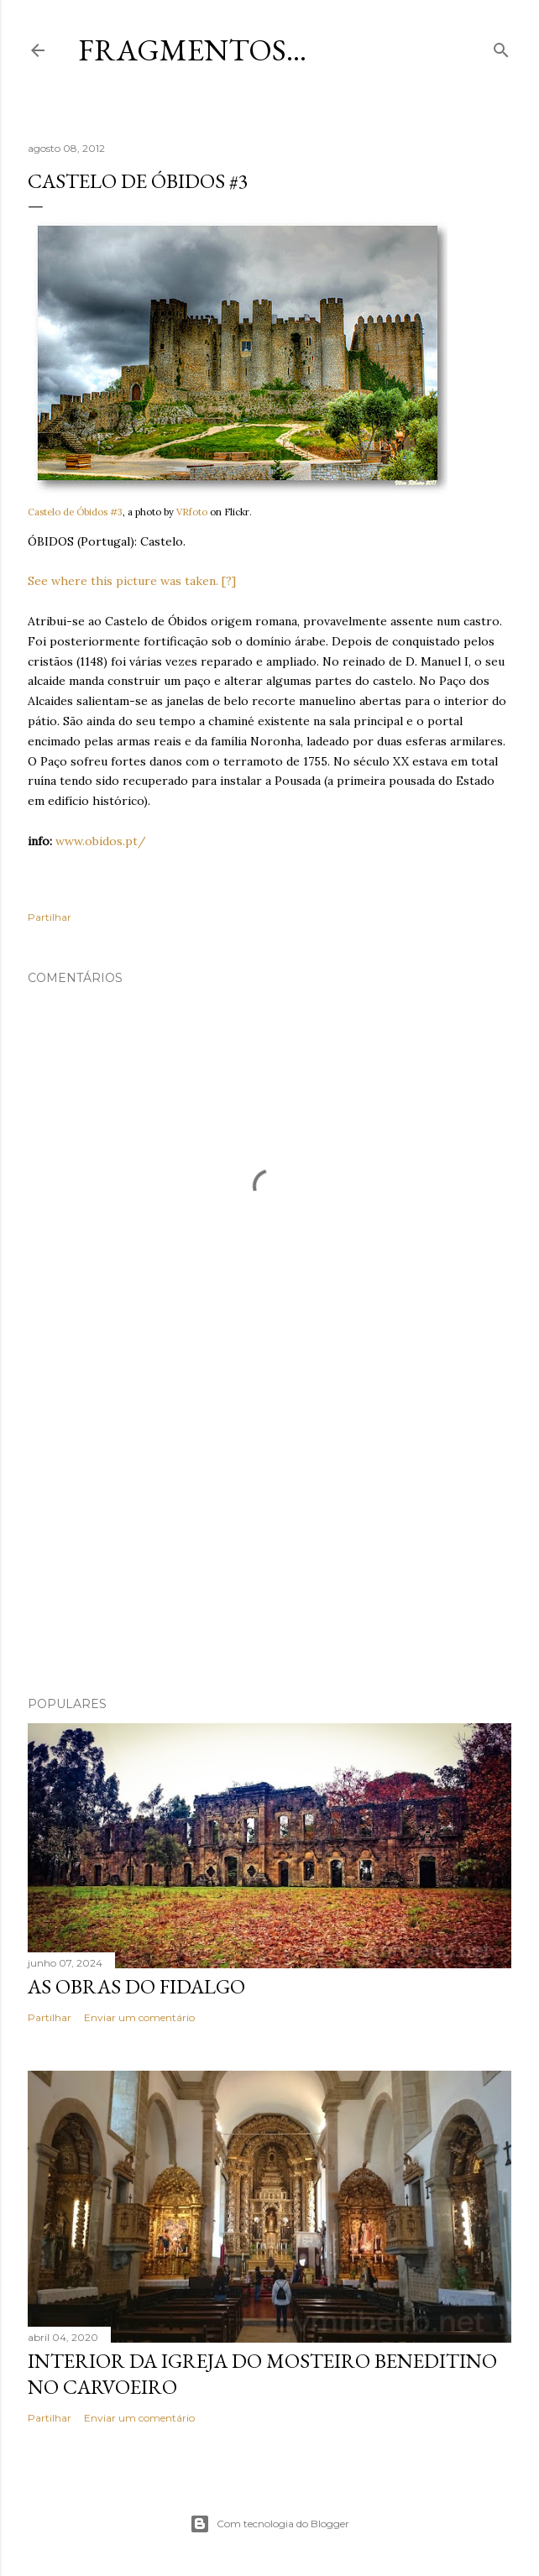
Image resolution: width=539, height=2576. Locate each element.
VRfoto (191, 512)
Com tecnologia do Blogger (269, 2524)
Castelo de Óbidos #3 (75, 512)
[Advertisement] (269, 1536)
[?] (229, 580)
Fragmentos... (192, 50)
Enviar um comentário (139, 2017)
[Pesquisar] (501, 46)
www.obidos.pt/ (100, 841)
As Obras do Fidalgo (136, 1986)
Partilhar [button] (49, 917)
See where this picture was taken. (123, 580)
